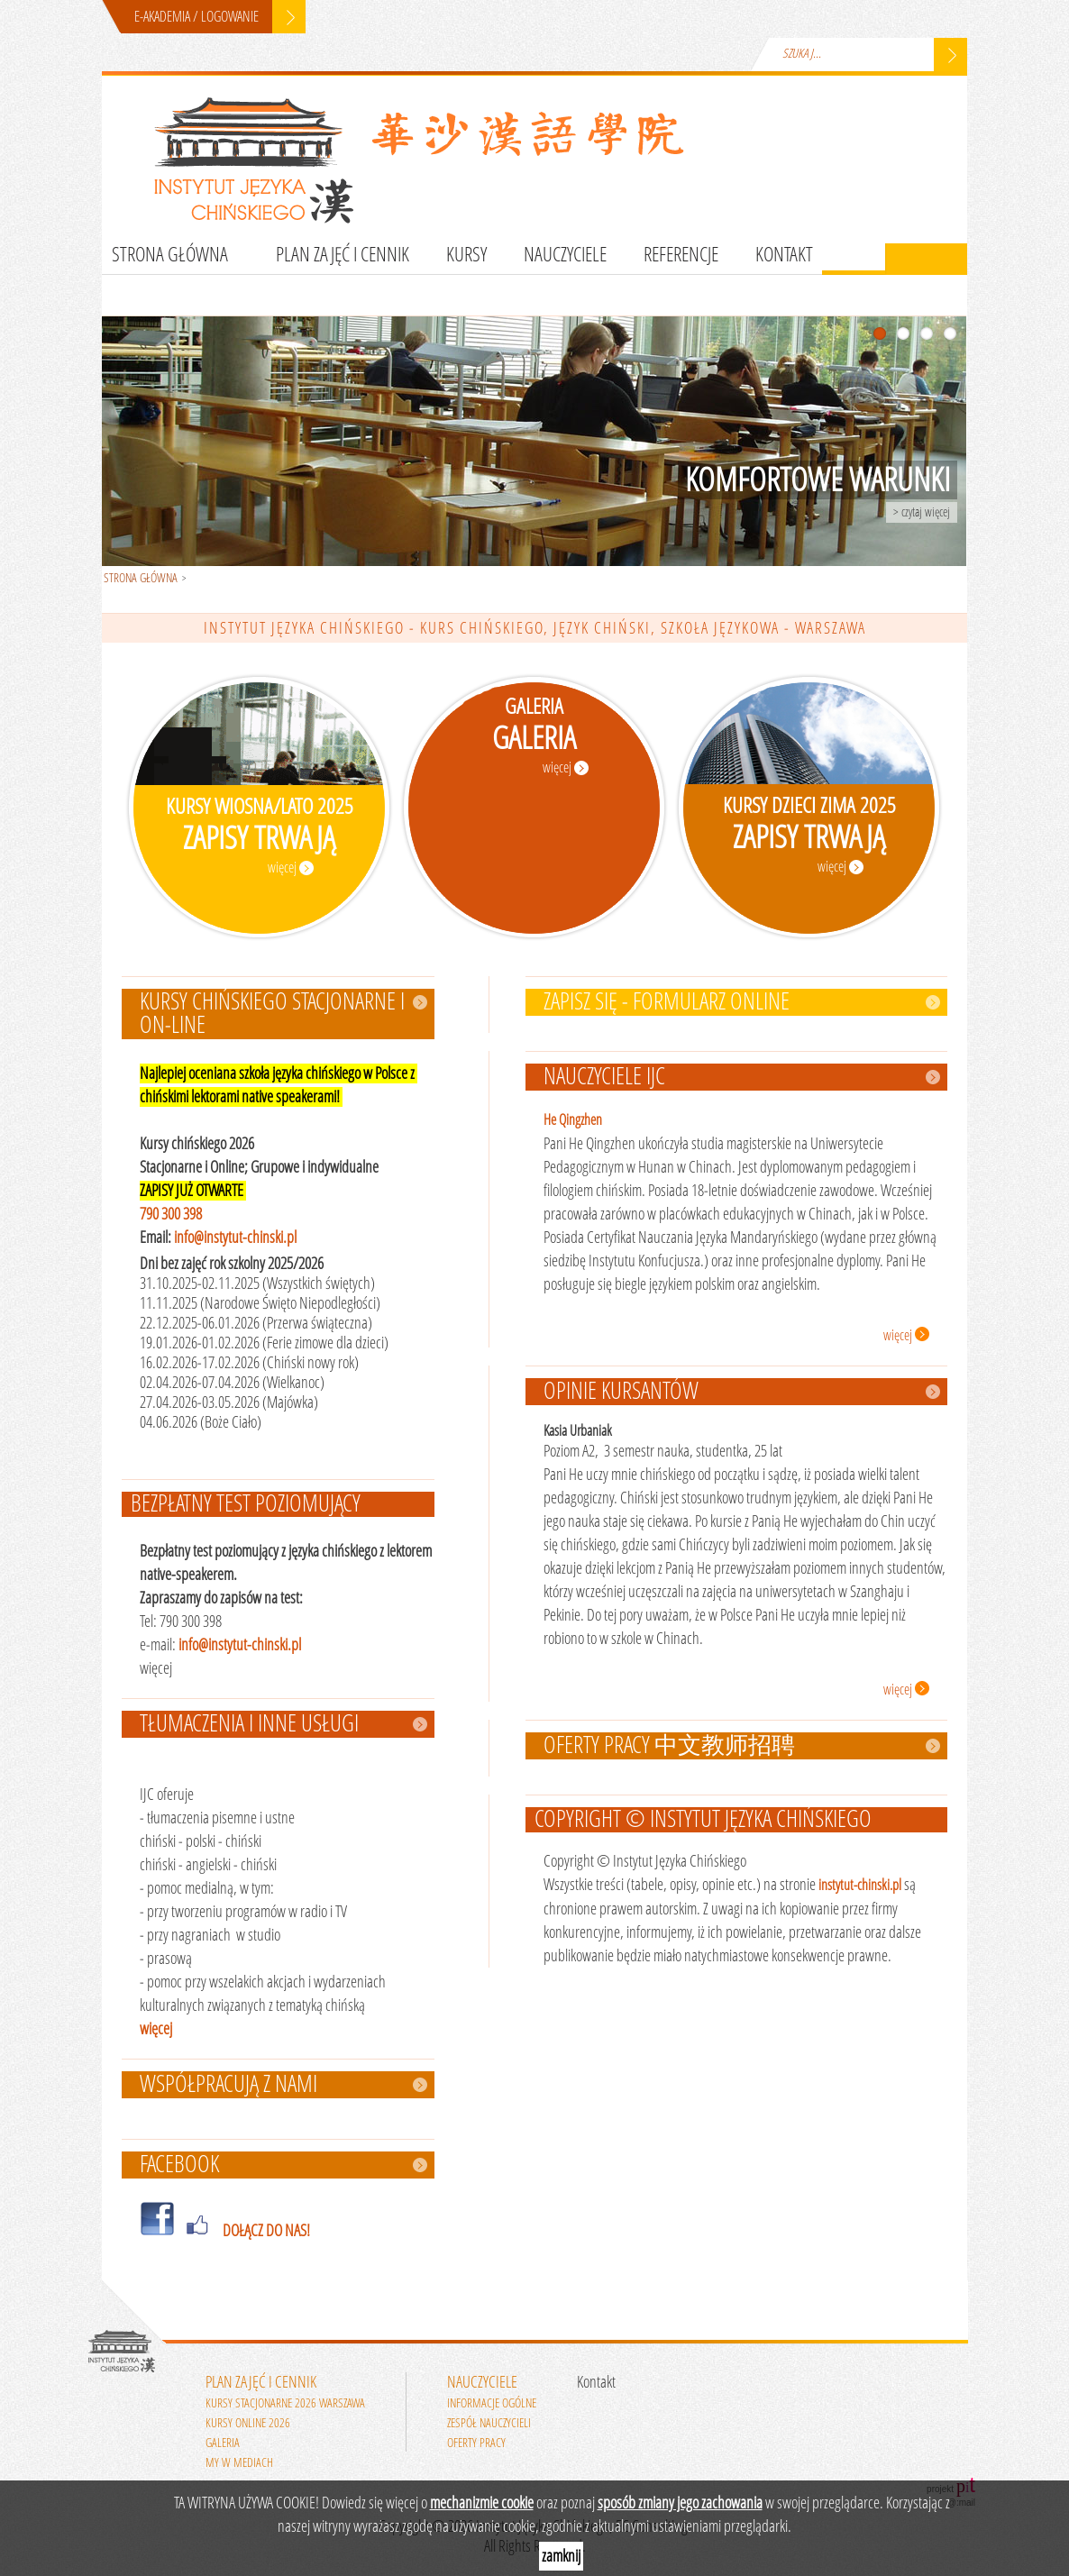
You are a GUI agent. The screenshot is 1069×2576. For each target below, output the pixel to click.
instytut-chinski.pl (859, 1885)
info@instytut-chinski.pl (235, 1237)
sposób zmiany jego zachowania (680, 2503)
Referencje (681, 255)
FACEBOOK (179, 2165)
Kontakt (784, 255)
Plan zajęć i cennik (342, 255)
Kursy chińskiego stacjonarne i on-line (272, 1014)
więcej (156, 2029)
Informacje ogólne (491, 2403)
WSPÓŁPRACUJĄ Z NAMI (228, 2084)
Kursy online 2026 (248, 2423)
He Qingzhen (573, 1119)
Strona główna (170, 255)
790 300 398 (171, 1214)
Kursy (466, 255)
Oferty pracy (476, 2443)
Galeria (223, 2443)
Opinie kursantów (621, 1391)
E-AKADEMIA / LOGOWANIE (196, 16)
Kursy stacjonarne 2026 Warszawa (285, 2403)
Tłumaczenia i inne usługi (249, 1724)
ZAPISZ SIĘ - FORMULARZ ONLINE (667, 1002)
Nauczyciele (565, 255)
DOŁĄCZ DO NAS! (266, 2231)
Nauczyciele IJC (604, 1077)
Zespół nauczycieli (489, 2423)
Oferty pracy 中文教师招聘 (669, 1745)
